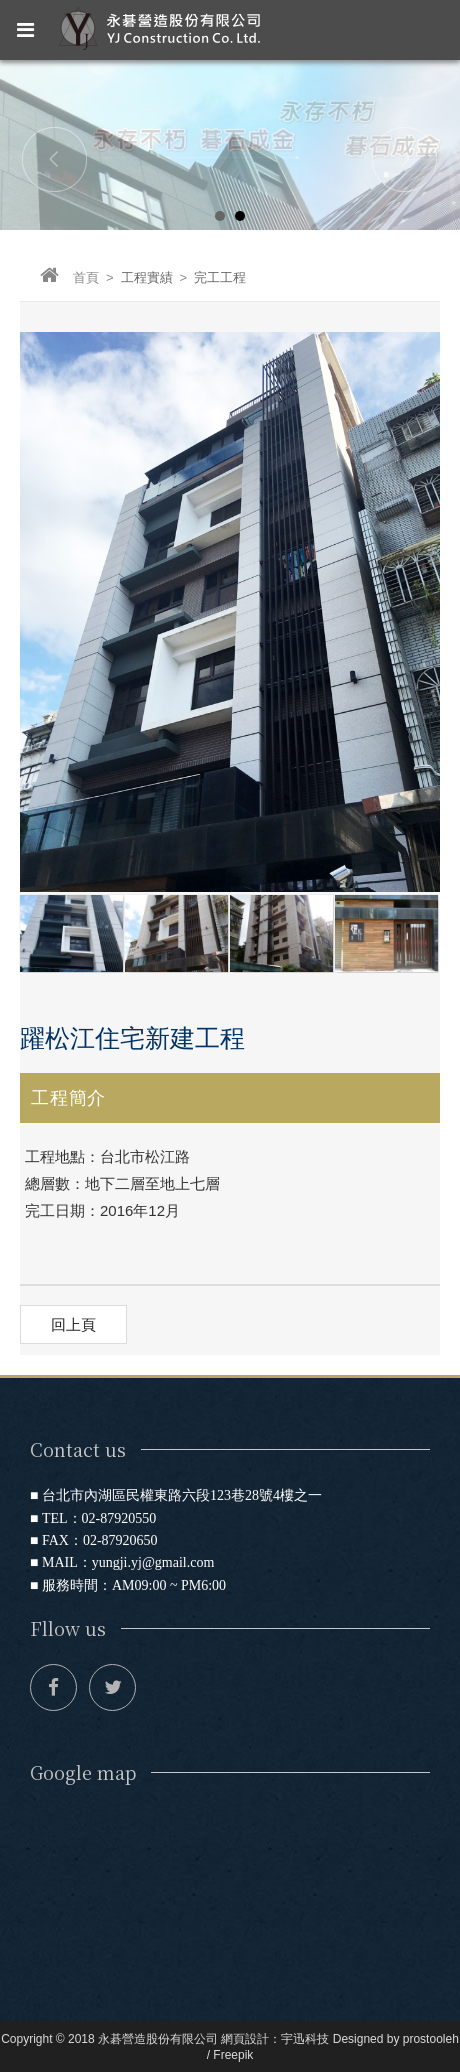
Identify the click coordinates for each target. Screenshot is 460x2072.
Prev (55, 159)
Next (405, 159)
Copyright (26, 2039)
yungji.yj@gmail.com (153, 1562)
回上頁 (73, 1324)
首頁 (69, 277)
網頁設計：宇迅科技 (275, 2039)
